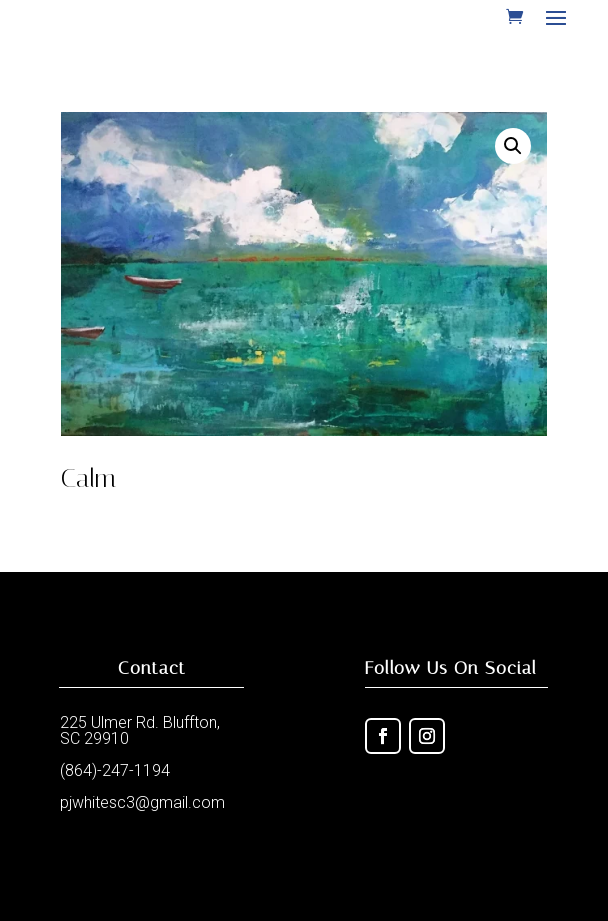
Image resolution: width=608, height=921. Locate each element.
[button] (513, 146)
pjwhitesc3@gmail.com (142, 802)
